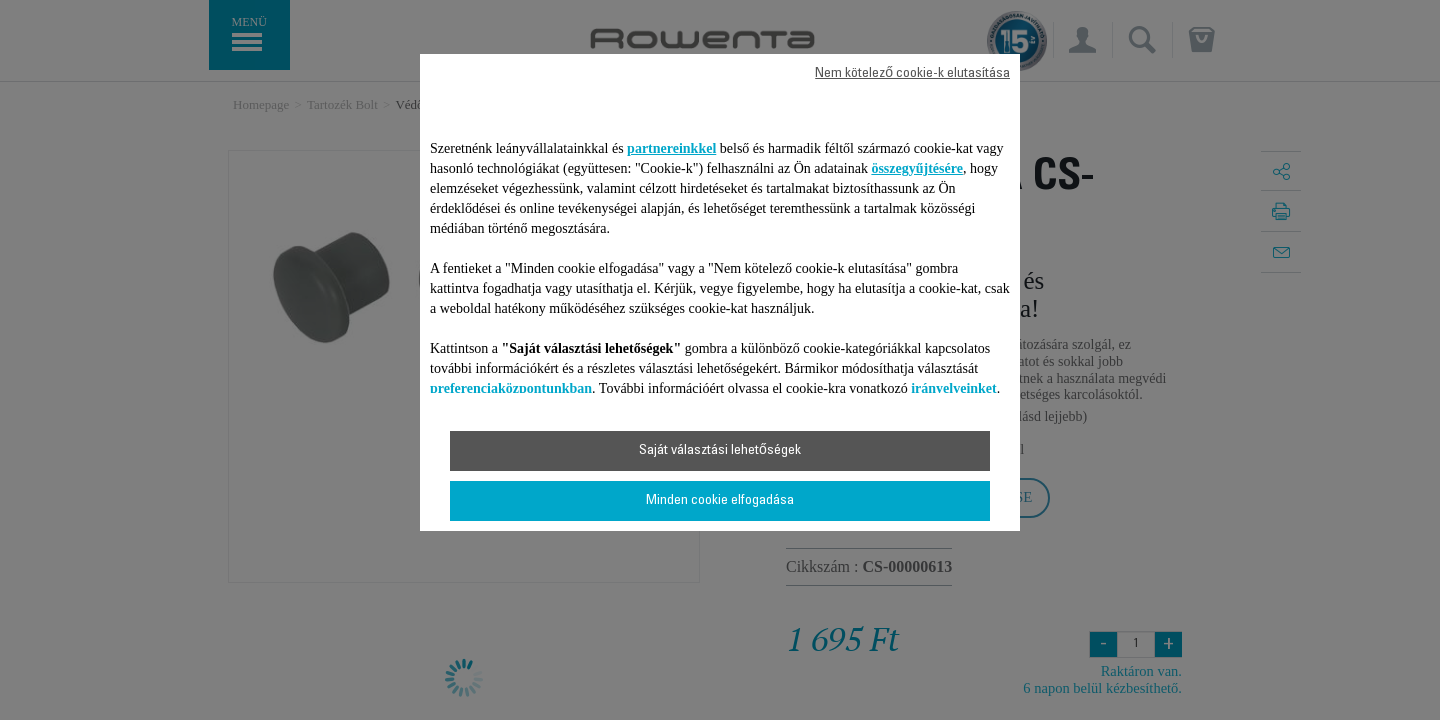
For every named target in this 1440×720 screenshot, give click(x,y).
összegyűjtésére (917, 168)
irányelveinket (954, 388)
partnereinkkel (671, 148)
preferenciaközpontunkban (511, 388)
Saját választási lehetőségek (720, 451)
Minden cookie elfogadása (720, 501)
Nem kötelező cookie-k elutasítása (912, 74)
